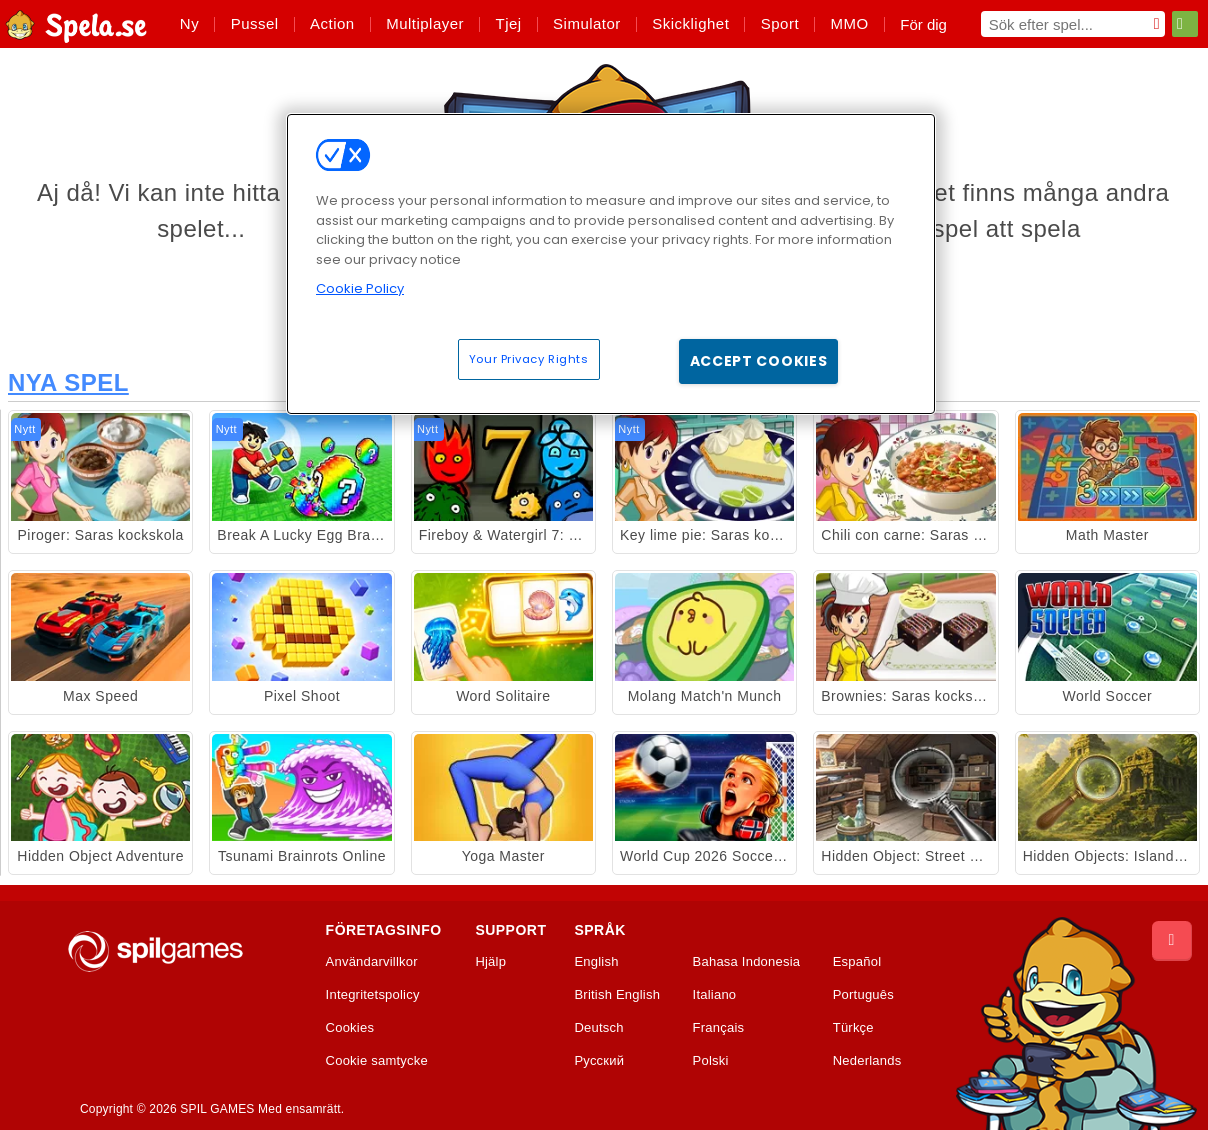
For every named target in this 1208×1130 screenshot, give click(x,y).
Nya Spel (68, 382)
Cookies (350, 1028)
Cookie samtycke (377, 1061)
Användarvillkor (372, 962)
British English (617, 995)
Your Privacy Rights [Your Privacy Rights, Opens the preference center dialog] (529, 359)
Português (863, 995)
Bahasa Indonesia (747, 962)
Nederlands (867, 1061)
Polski (711, 1061)
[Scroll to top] (1172, 941)
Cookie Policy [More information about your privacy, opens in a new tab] (360, 288)
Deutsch (598, 1028)
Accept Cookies (759, 361)
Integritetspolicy (373, 995)
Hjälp (490, 962)
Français (719, 1028)
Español (857, 962)
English (596, 962)
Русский (599, 1061)
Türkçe (853, 1028)
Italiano (715, 995)
